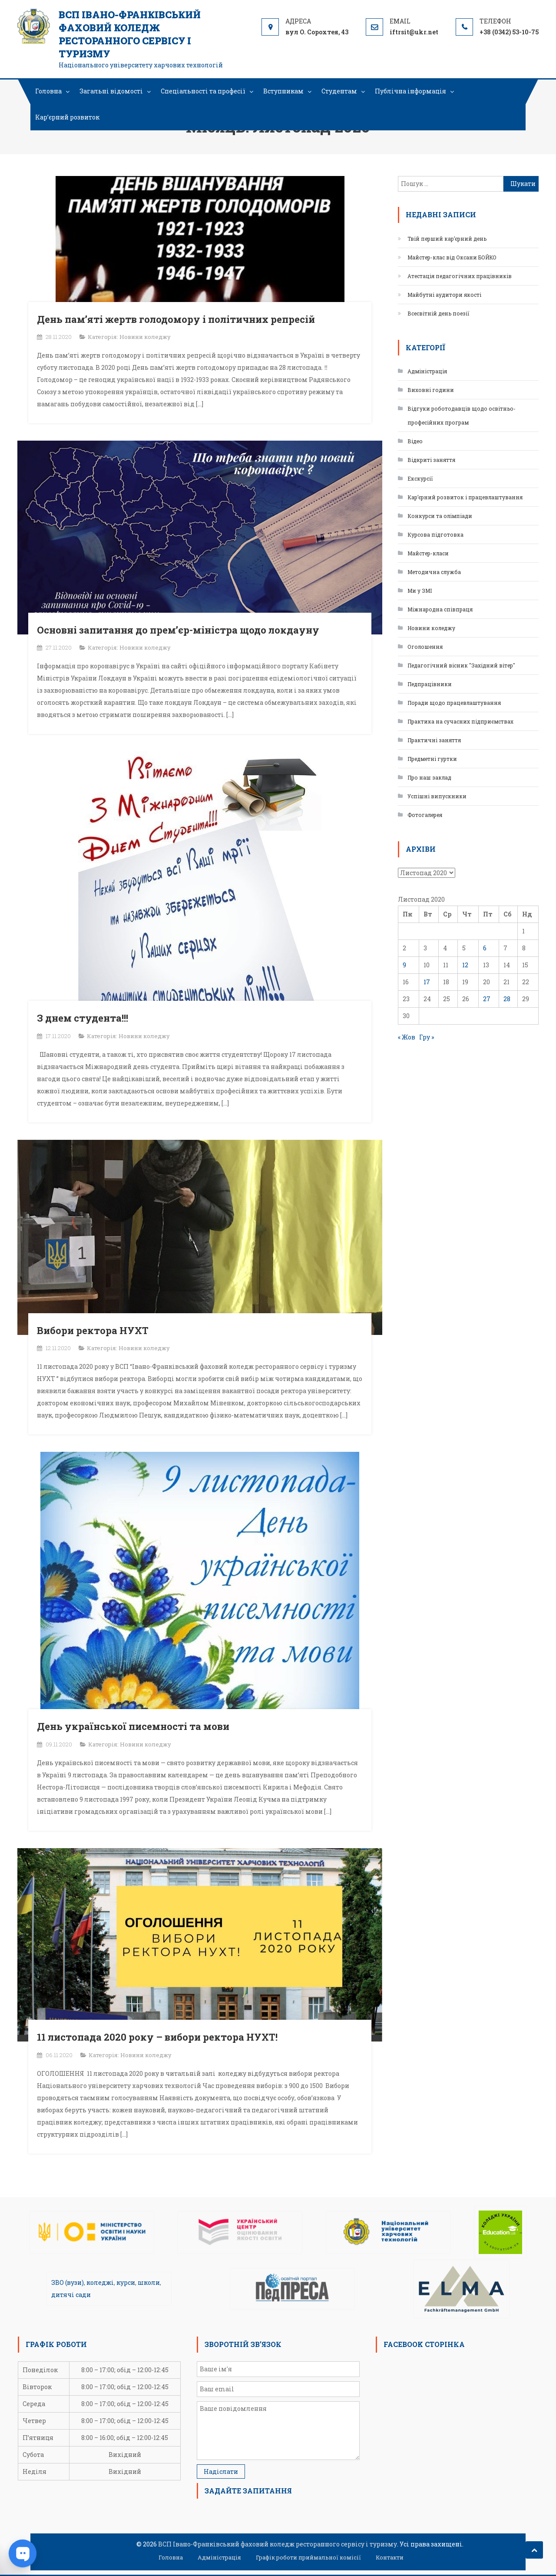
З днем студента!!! (82, 1018)
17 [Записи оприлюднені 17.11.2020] (427, 982)
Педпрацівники (429, 684)
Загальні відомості (111, 91)
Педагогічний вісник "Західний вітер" (461, 665)
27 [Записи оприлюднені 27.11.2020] (486, 999)
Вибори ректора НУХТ (93, 1330)
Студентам (339, 91)
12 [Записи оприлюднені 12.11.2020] (465, 965)
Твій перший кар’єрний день (446, 238)
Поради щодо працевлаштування (454, 702)
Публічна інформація (410, 91)
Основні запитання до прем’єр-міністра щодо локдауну (178, 630)
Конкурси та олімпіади (439, 515)
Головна (48, 91)
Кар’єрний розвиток (67, 117)
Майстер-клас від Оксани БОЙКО (451, 257)
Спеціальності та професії (203, 91)
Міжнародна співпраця (440, 609)
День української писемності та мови (133, 1726)
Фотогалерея (424, 814)
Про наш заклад (429, 777)
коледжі (100, 2282)
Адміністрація (427, 371)
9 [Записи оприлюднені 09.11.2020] (404, 965)
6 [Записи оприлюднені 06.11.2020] (484, 948)
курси (125, 2282)
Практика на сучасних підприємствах (460, 721)
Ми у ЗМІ (419, 590)
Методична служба (434, 571)
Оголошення (425, 646)
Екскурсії (420, 478)
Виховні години (430, 389)
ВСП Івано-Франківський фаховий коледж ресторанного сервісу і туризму (130, 34)
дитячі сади (71, 2295)
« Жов (406, 1037)
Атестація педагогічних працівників (459, 275)
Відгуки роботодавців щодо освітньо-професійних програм (461, 415)
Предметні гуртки (432, 758)
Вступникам (283, 91)
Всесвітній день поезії (438, 313)
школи (149, 2282)
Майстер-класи (428, 553)
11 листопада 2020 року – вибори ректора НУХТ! (157, 2037)
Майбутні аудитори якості (444, 294)
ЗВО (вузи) (67, 2282)
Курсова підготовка (435, 534)
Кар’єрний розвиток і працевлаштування (465, 497)
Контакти (390, 2557)
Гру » (426, 1037)
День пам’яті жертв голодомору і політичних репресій (176, 319)
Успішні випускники (437, 796)
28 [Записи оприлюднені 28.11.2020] (506, 999)
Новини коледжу (145, 337)
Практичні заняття (434, 740)
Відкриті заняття (431, 459)
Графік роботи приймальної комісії (308, 2557)
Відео (415, 441)
